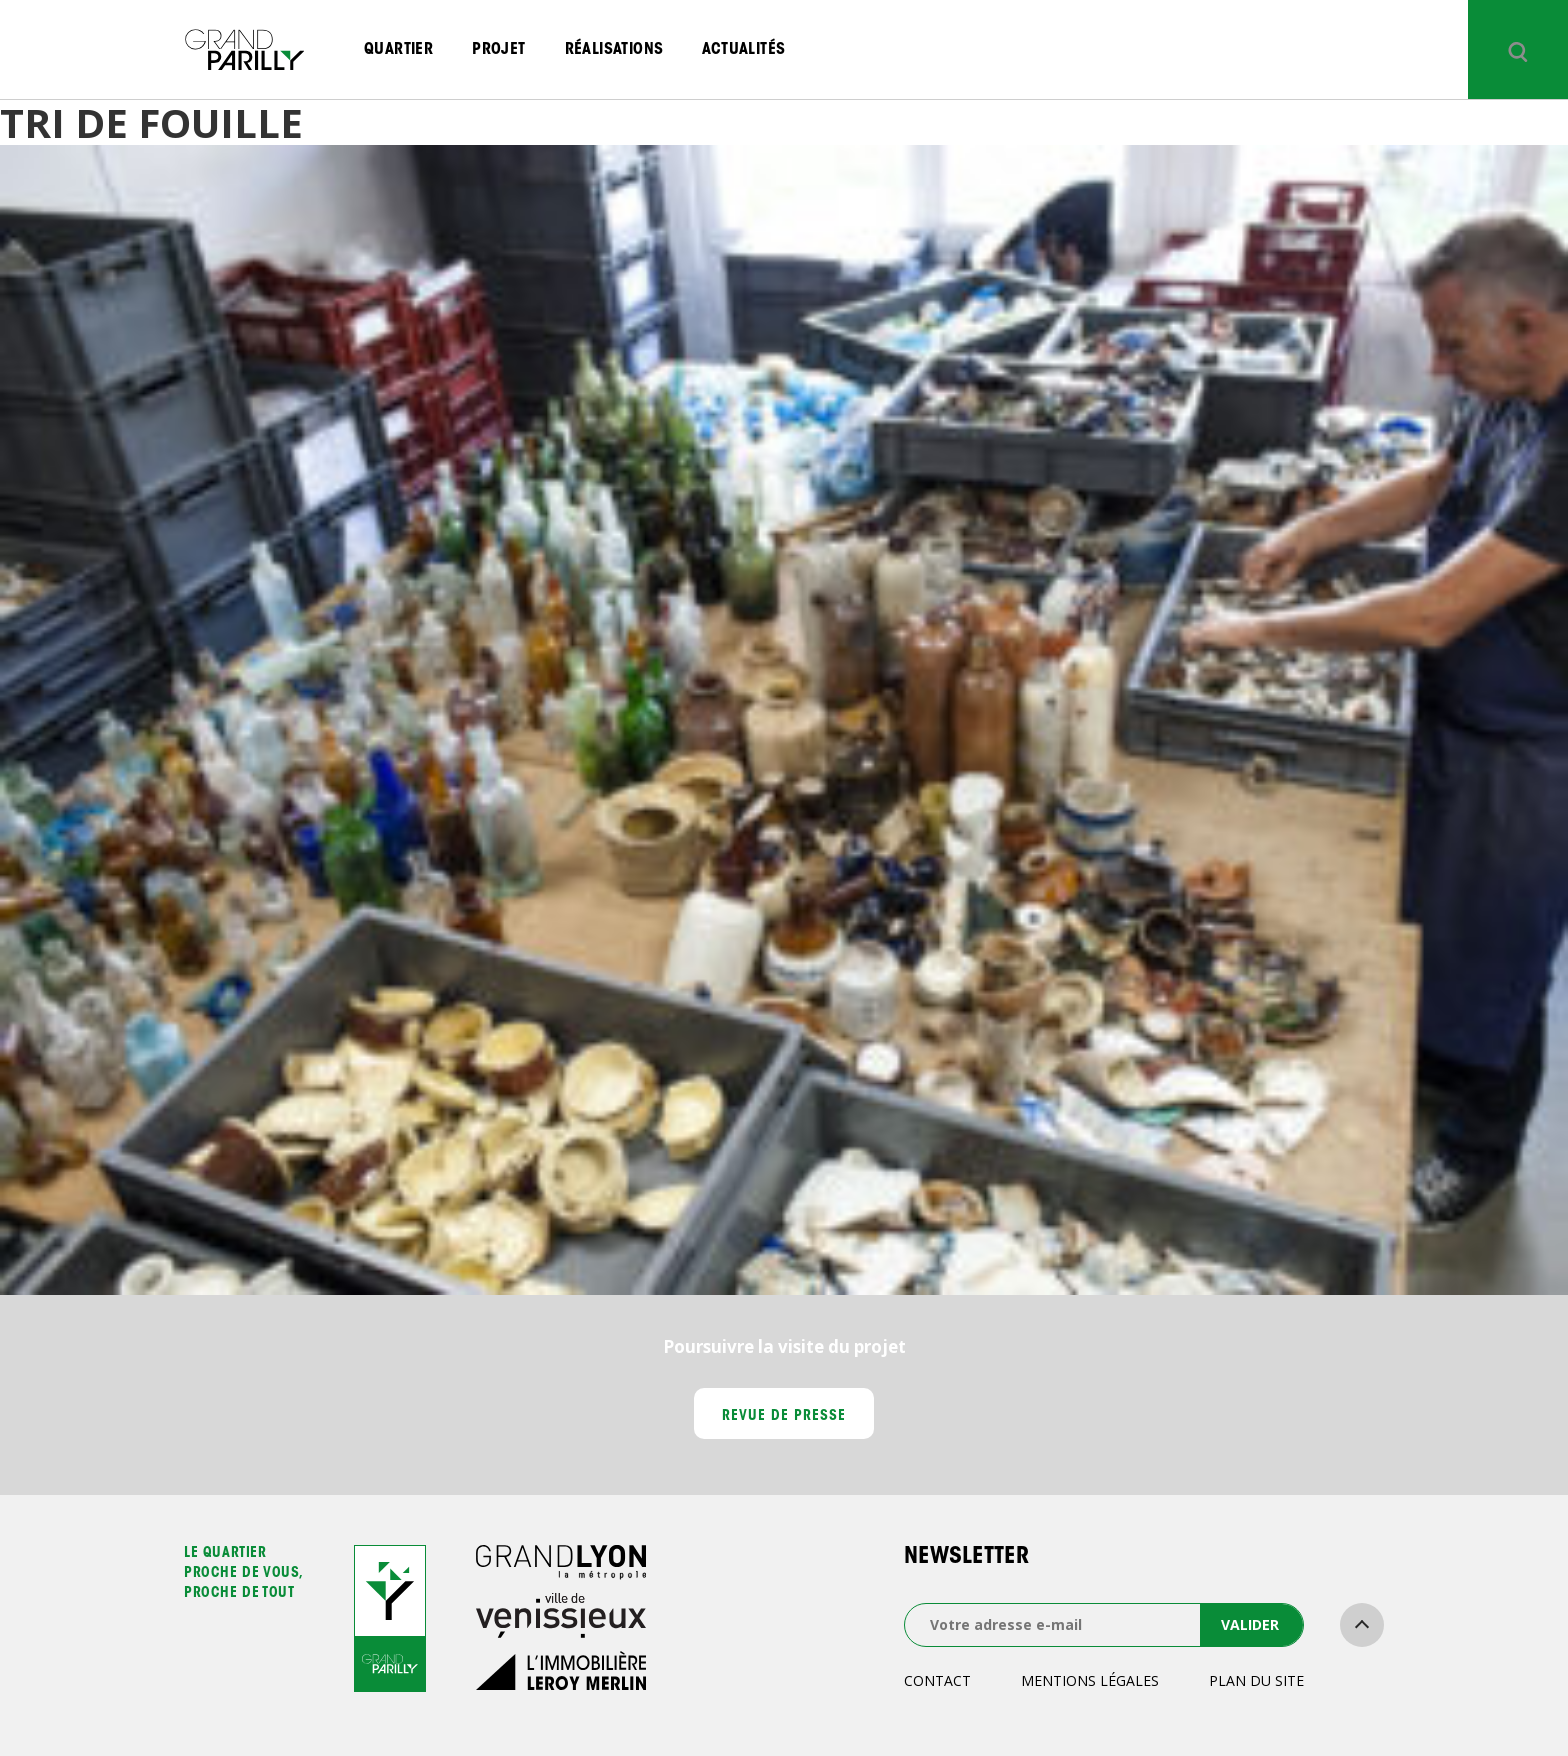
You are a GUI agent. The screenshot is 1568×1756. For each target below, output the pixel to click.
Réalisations (614, 50)
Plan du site (1256, 1680)
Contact (937, 1680)
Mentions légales (1090, 1680)
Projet (498, 50)
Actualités (743, 50)
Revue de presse (784, 1417)
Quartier (398, 50)
